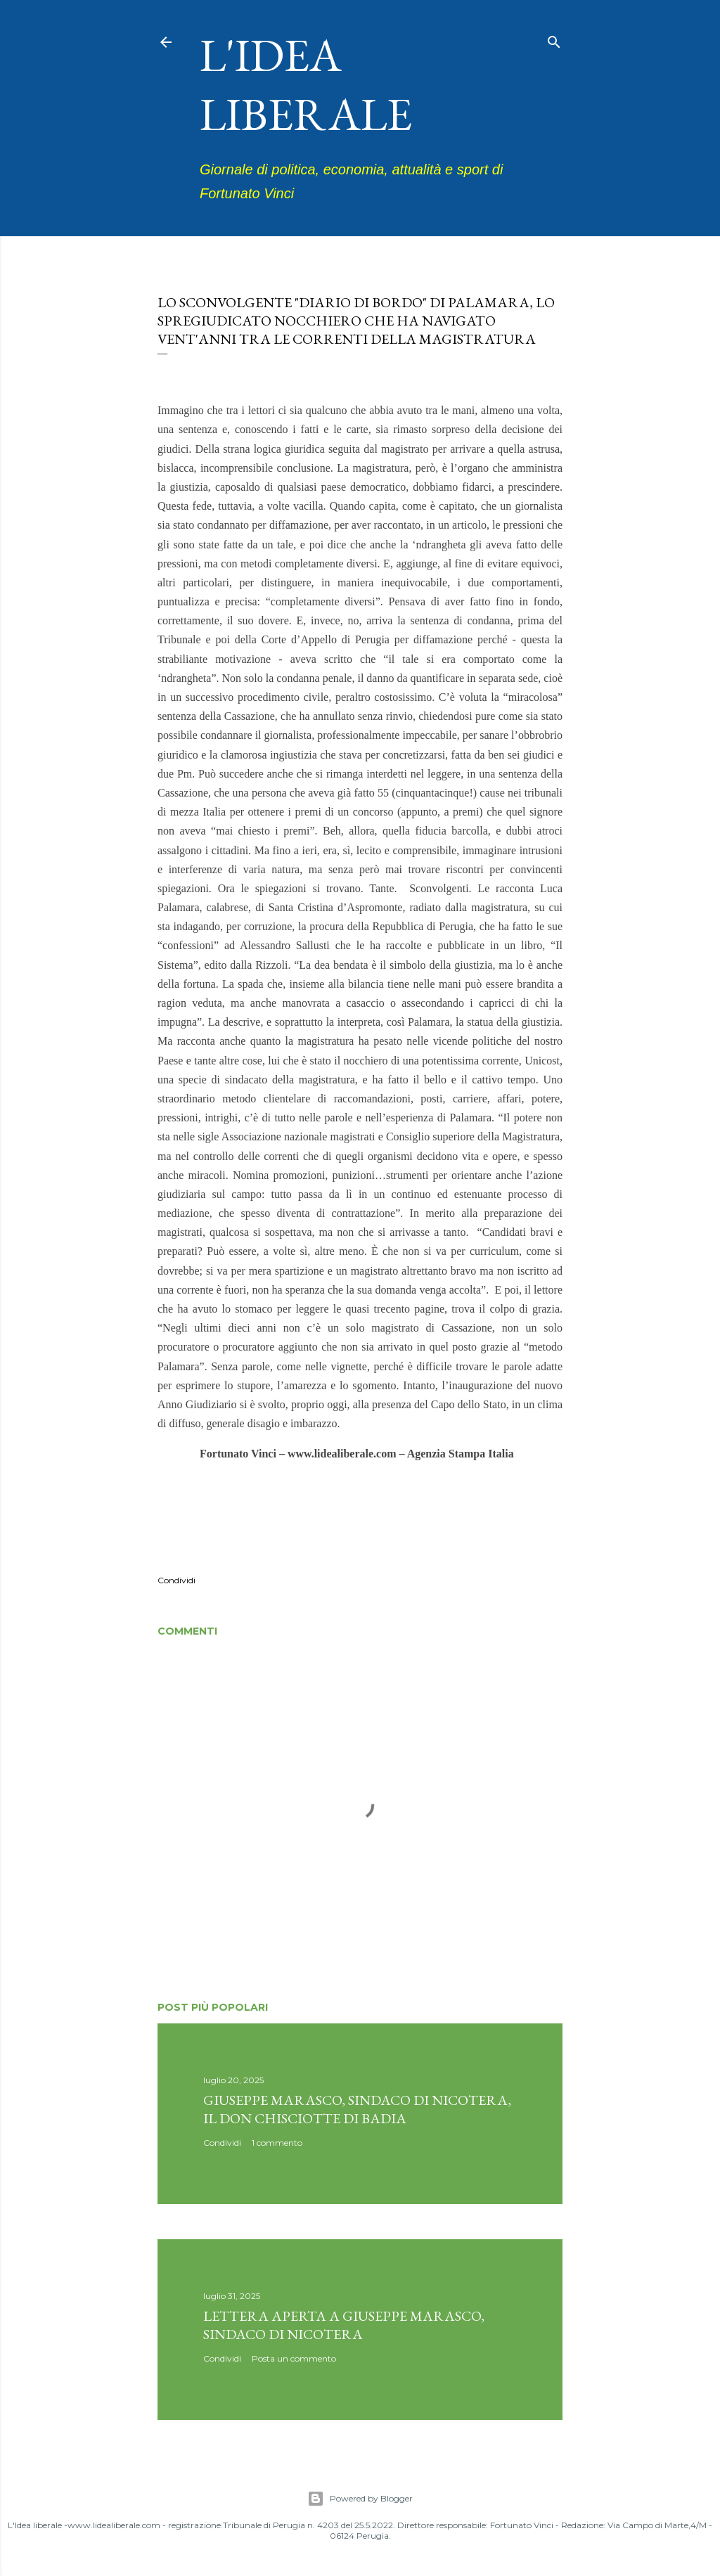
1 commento (277, 2142)
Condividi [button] (176, 1580)
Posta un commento (294, 2358)
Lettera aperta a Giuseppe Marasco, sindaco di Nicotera (343, 2325)
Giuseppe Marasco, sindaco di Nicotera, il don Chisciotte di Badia (357, 2109)
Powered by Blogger (360, 2498)
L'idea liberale (306, 84)
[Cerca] (554, 39)
